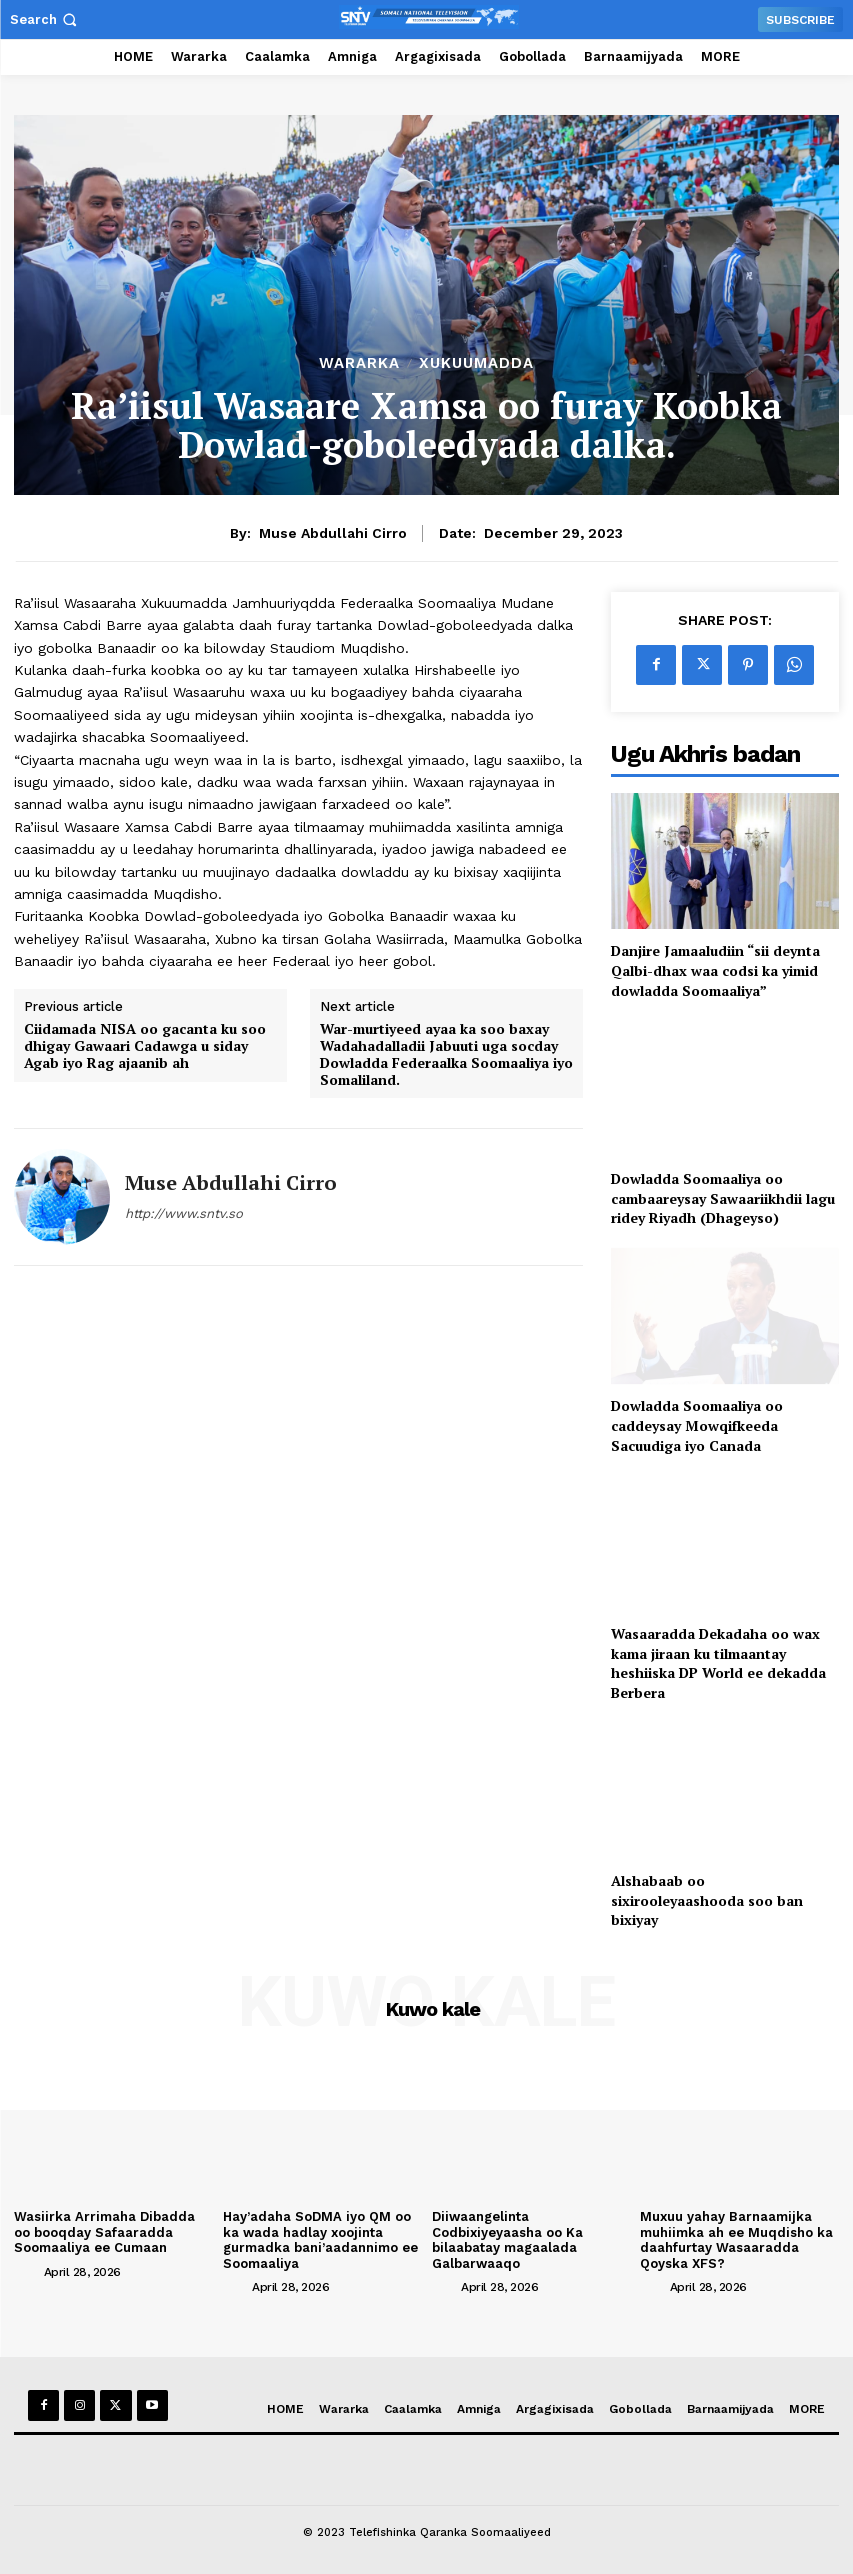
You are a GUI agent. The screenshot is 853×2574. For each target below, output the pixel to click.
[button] (45, 19)
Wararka (359, 363)
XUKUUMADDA (476, 363)
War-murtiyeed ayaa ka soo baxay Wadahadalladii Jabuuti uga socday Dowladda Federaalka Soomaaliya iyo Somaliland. (446, 1054)
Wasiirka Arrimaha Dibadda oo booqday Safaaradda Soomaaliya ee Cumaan (104, 2232)
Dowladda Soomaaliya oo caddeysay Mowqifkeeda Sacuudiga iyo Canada (697, 1425)
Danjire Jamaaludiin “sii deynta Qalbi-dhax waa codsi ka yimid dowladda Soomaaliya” (715, 970)
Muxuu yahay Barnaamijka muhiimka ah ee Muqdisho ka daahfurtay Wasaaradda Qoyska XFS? (736, 2240)
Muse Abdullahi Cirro (333, 533)
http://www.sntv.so (184, 1213)
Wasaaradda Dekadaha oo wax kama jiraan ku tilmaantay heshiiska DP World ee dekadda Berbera (718, 1663)
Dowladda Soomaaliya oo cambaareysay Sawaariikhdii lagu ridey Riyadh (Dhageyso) (723, 1198)
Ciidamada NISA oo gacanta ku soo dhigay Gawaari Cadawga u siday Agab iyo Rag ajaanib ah (145, 1046)
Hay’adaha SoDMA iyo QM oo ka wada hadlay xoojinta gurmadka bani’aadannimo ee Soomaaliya (320, 2240)
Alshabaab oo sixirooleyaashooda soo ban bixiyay (707, 1900)
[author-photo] (27, 2271)
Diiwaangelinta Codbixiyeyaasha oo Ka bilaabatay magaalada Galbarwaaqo (507, 2240)
